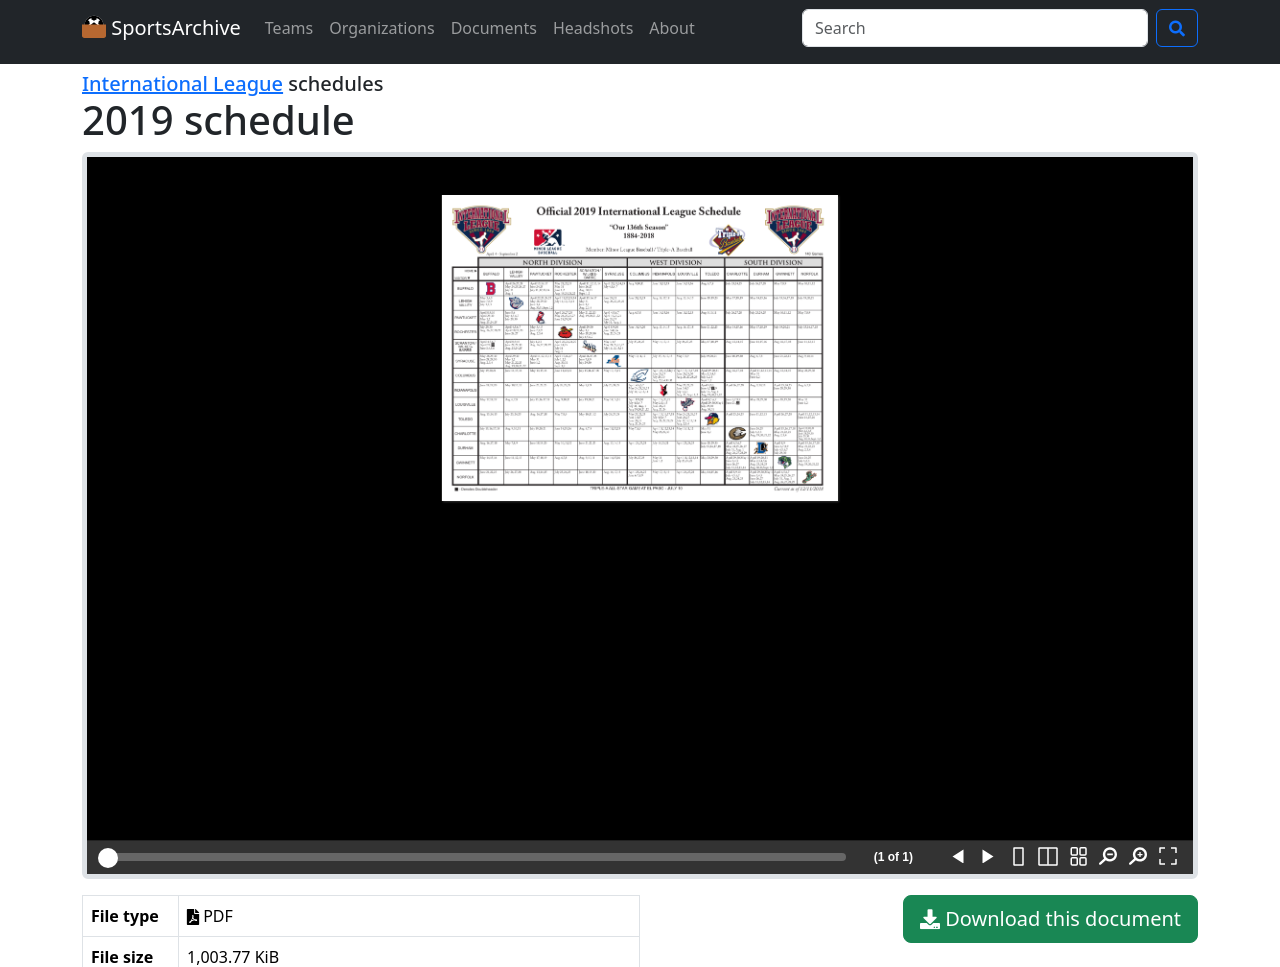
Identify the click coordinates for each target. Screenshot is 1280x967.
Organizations (381, 28)
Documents (494, 28)
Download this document (1050, 919)
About (671, 28)
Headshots (593, 28)
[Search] (975, 28)
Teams (289, 28)
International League (182, 83)
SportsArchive (161, 27)
